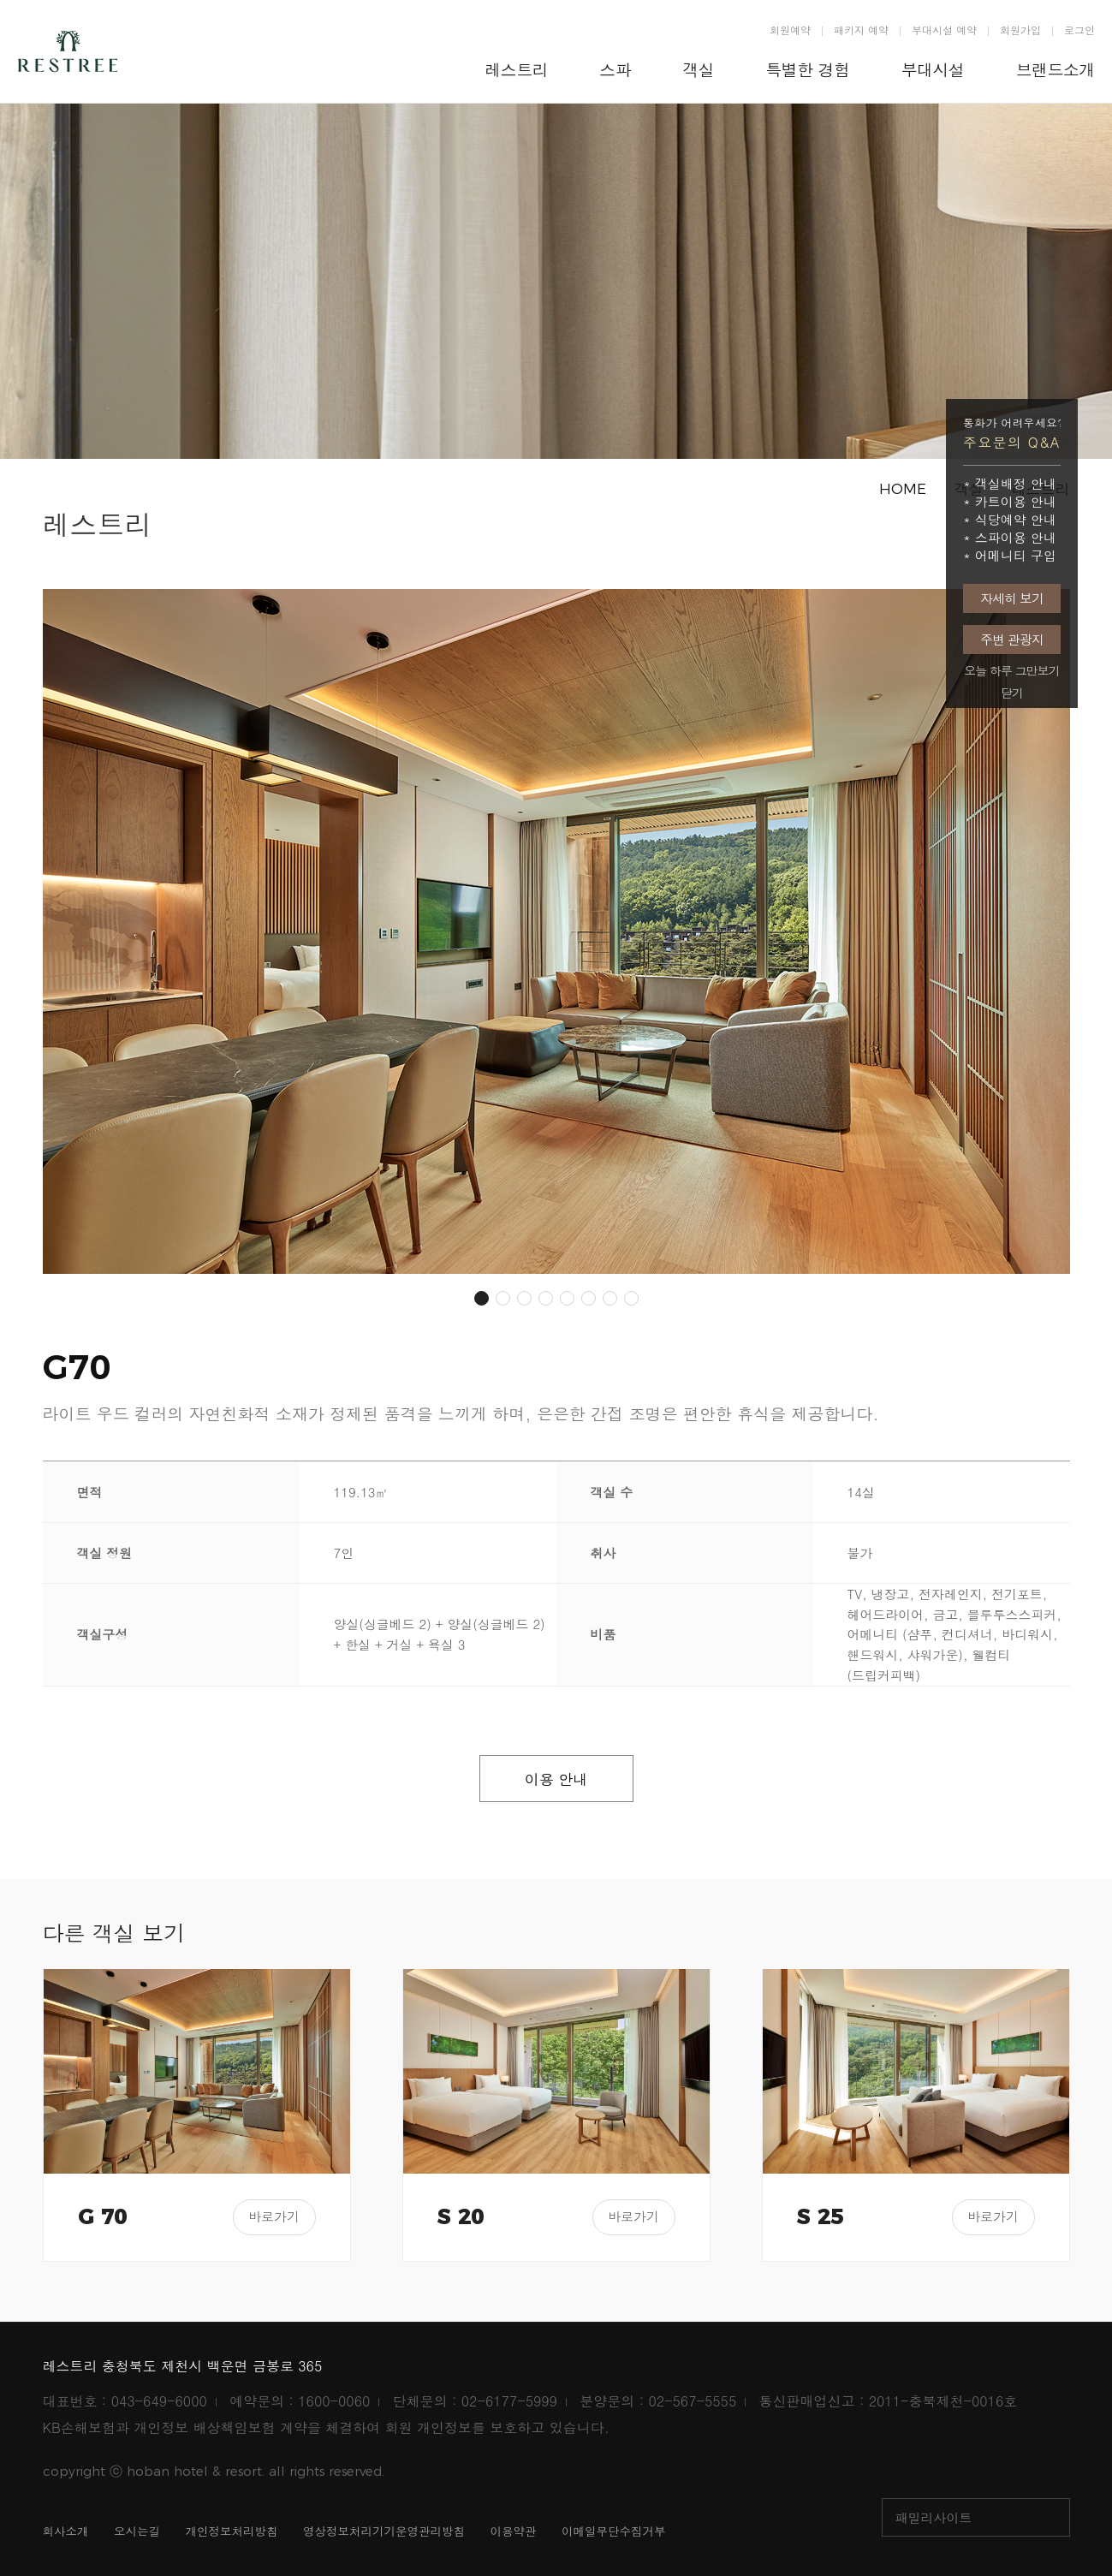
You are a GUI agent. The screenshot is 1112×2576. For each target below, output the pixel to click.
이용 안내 (556, 1779)
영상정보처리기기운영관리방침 (384, 2531)
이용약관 (514, 2531)
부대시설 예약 (944, 29)
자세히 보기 (1012, 598)
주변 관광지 (1012, 639)
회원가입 (1020, 29)
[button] (90, 948)
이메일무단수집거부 (614, 2531)
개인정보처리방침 (232, 2531)
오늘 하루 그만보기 (1011, 670)
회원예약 (790, 29)
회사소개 (66, 2531)
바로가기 (274, 2216)
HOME (902, 488)
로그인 (1079, 29)
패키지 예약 (861, 29)
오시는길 (137, 2531)
